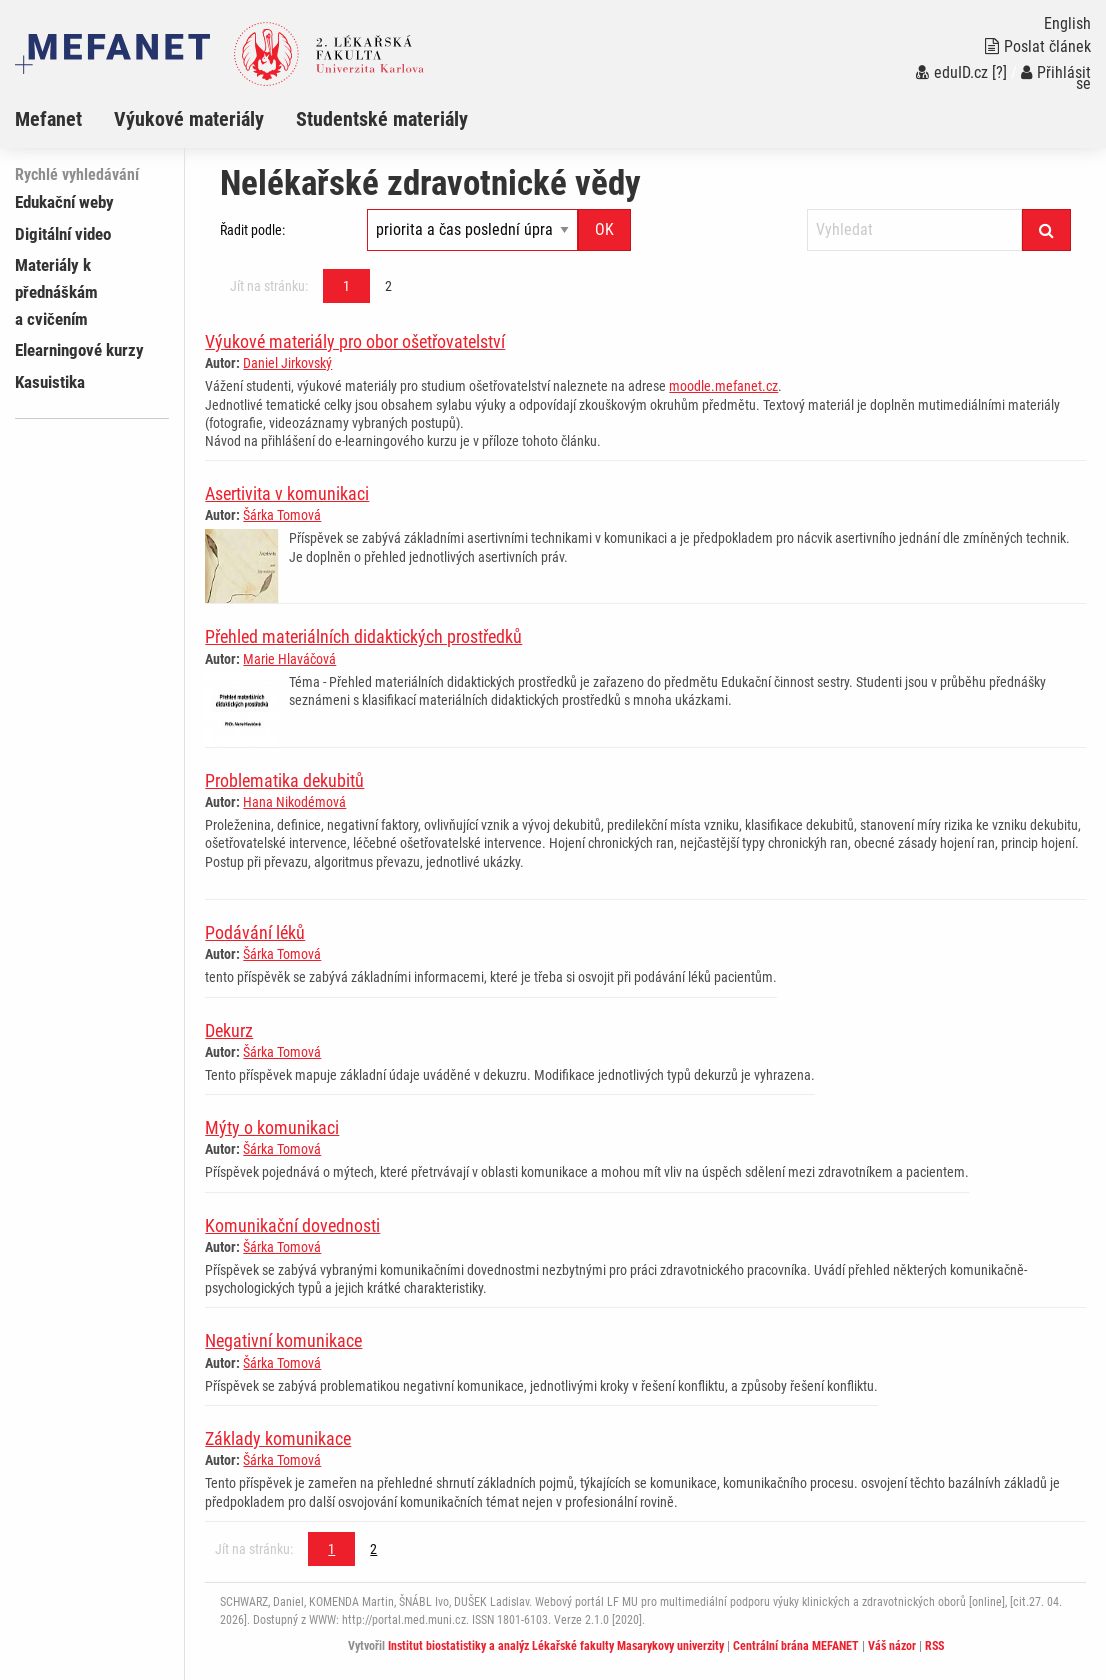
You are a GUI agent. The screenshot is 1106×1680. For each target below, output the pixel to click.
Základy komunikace (278, 1438)
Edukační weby (64, 202)
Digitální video (63, 234)
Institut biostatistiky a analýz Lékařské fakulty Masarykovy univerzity (556, 1646)
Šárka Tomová (282, 515)
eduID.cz (952, 72)
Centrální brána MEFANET (796, 1646)
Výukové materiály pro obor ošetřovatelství (355, 341)
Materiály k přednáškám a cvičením (56, 292)
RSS (934, 1646)
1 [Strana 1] (346, 286)
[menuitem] (64, 119)
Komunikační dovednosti (292, 1225)
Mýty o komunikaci (272, 1127)
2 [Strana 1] (388, 286)
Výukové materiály (189, 119)
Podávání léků (255, 932)
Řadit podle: (252, 230)
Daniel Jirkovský (287, 363)
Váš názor (892, 1646)
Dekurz (229, 1030)
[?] (999, 72)
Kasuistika (50, 382)
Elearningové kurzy (79, 350)
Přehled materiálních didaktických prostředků (363, 636)
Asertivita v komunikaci (287, 493)
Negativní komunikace (283, 1340)
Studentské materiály (382, 119)
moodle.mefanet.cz (723, 386)
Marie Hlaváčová (289, 659)
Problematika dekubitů (284, 780)
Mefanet (48, 119)
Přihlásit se (1056, 78)
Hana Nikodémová (294, 802)
